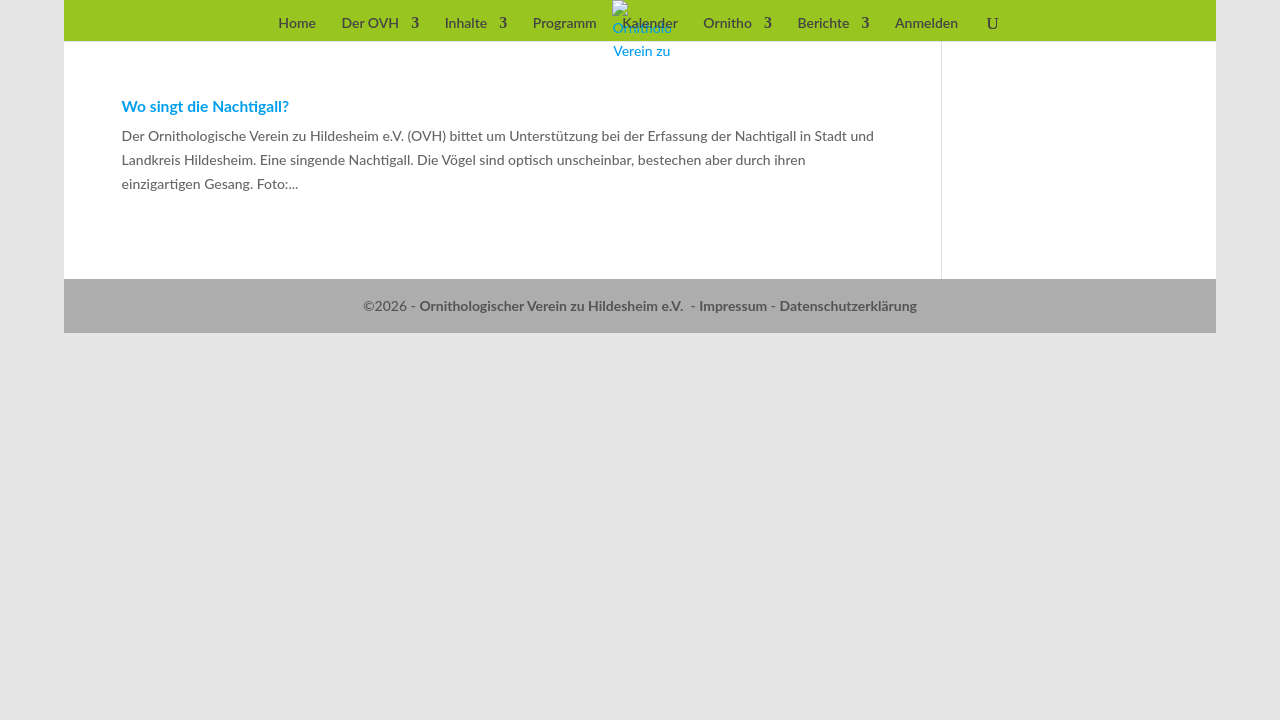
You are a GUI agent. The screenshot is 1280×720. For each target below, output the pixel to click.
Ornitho (727, 23)
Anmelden (926, 23)
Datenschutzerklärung (848, 305)
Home (297, 23)
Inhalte (466, 23)
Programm (565, 23)
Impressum (733, 305)
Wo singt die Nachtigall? (206, 106)
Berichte (823, 23)
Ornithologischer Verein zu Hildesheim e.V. (551, 305)
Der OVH (370, 23)
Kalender (650, 23)
